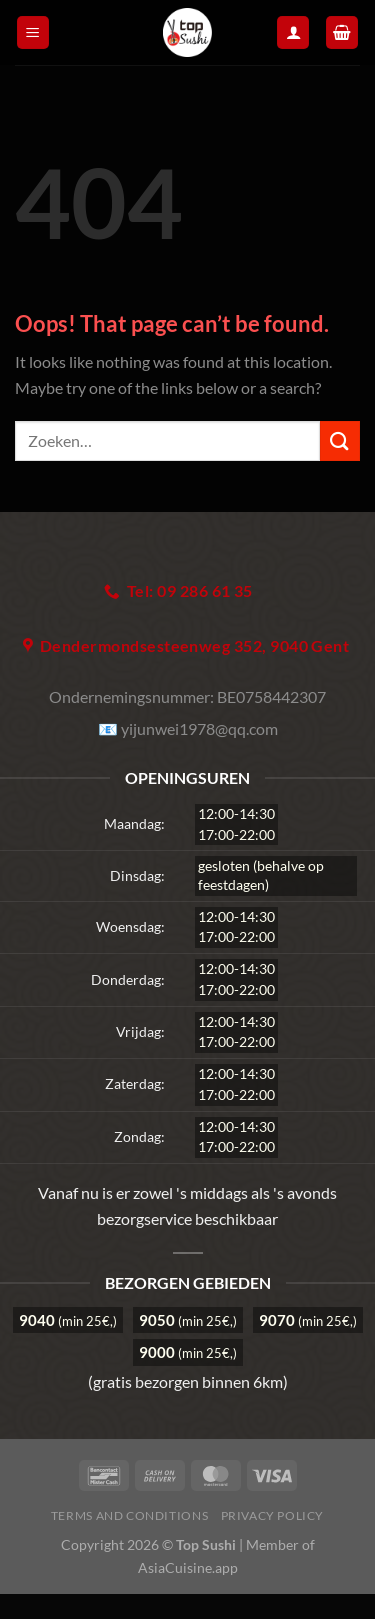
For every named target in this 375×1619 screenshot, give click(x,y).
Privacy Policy (273, 1515)
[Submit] (340, 440)
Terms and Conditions (129, 1515)
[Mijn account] (293, 32)
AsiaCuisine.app (188, 1567)
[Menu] (33, 32)
